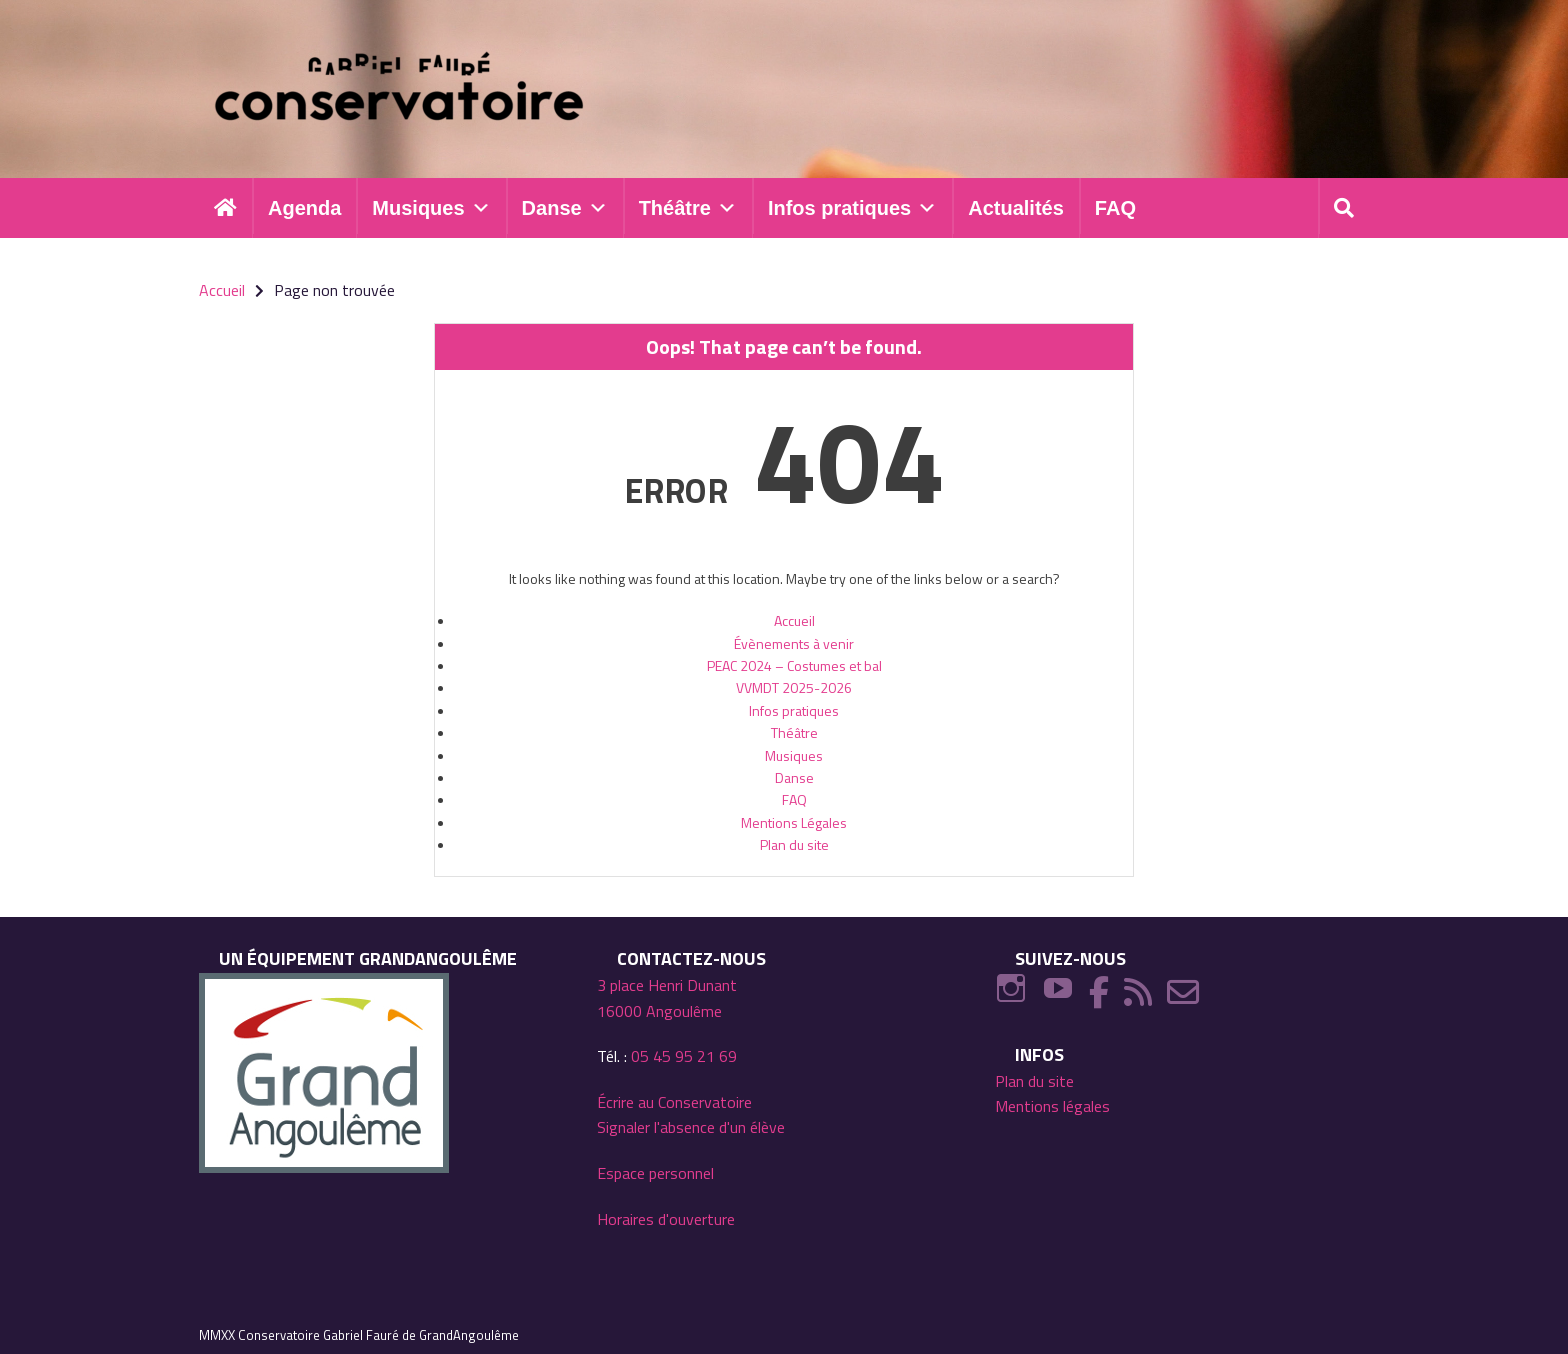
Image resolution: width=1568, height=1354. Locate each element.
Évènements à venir (794, 643)
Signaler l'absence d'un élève (691, 1128)
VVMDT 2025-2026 (794, 688)
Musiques (431, 208)
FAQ (1115, 208)
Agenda (304, 208)
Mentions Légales (794, 822)
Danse (565, 208)
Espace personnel (655, 1173)
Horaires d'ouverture (666, 1219)
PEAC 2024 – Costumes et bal (794, 665)
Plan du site (794, 844)
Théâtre (688, 208)
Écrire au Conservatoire (674, 1102)
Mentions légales (1052, 1106)
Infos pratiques (852, 208)
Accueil (794, 620)
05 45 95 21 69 (684, 1056)
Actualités (1016, 208)
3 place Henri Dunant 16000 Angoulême (667, 998)
